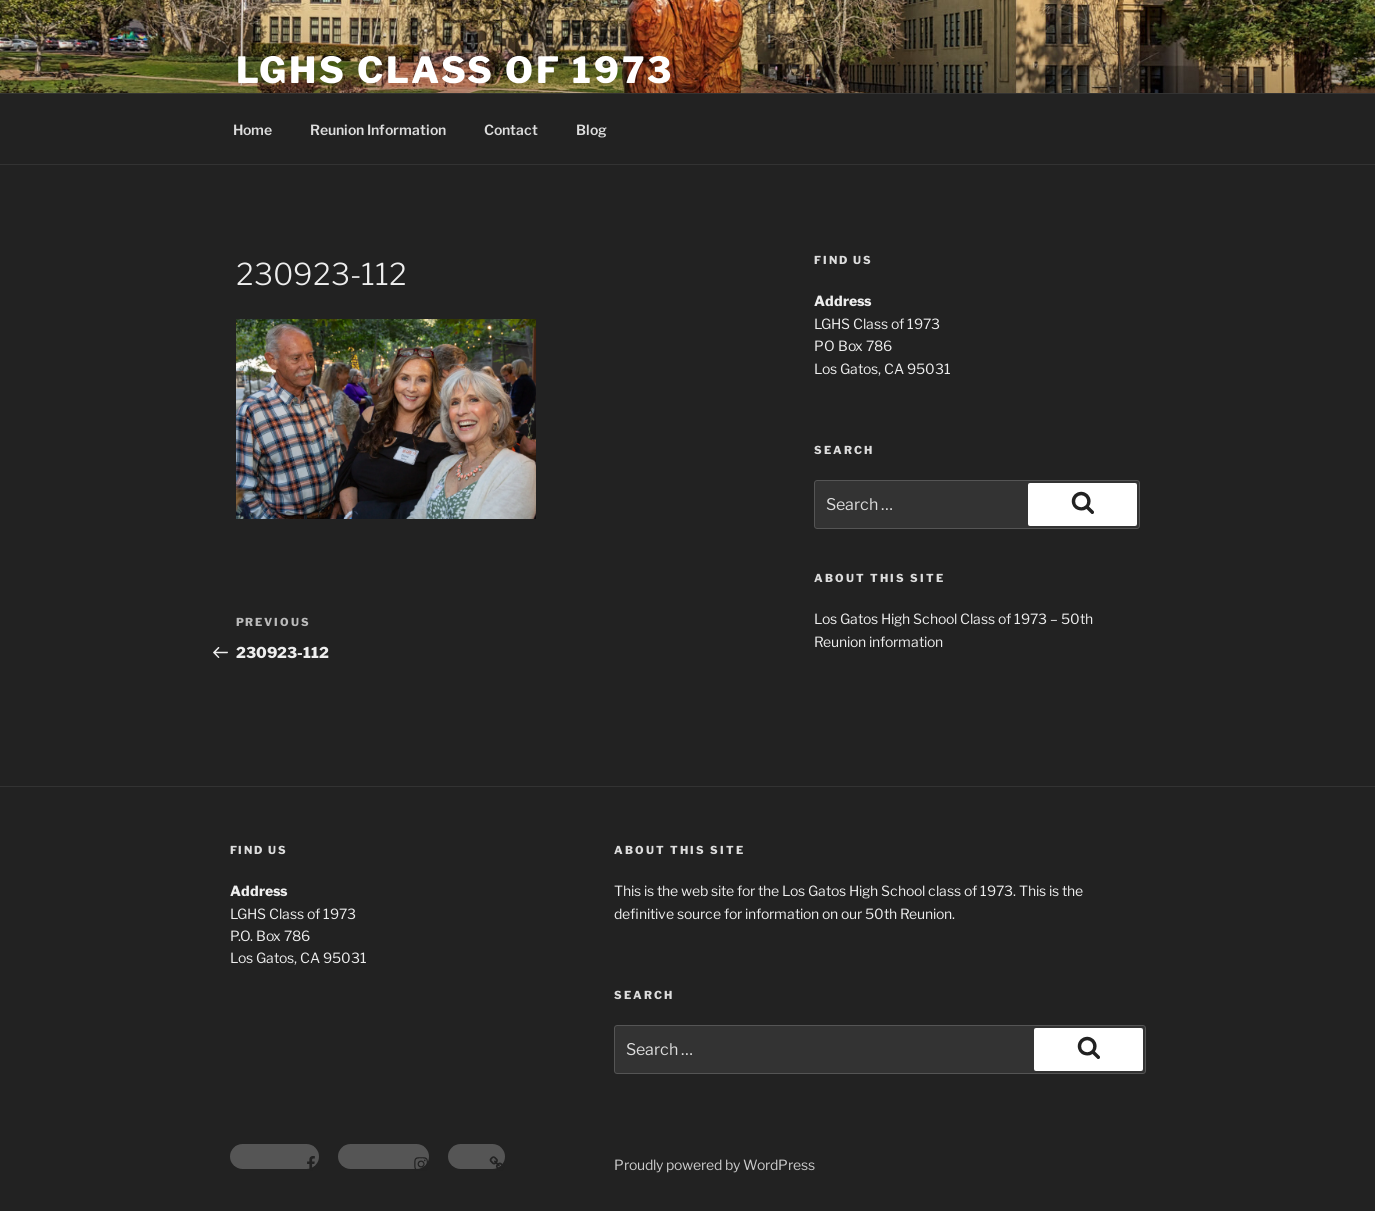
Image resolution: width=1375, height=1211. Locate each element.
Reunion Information (378, 129)
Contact (511, 129)
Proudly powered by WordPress (714, 1164)
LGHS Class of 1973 (455, 70)
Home (252, 129)
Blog (591, 129)
